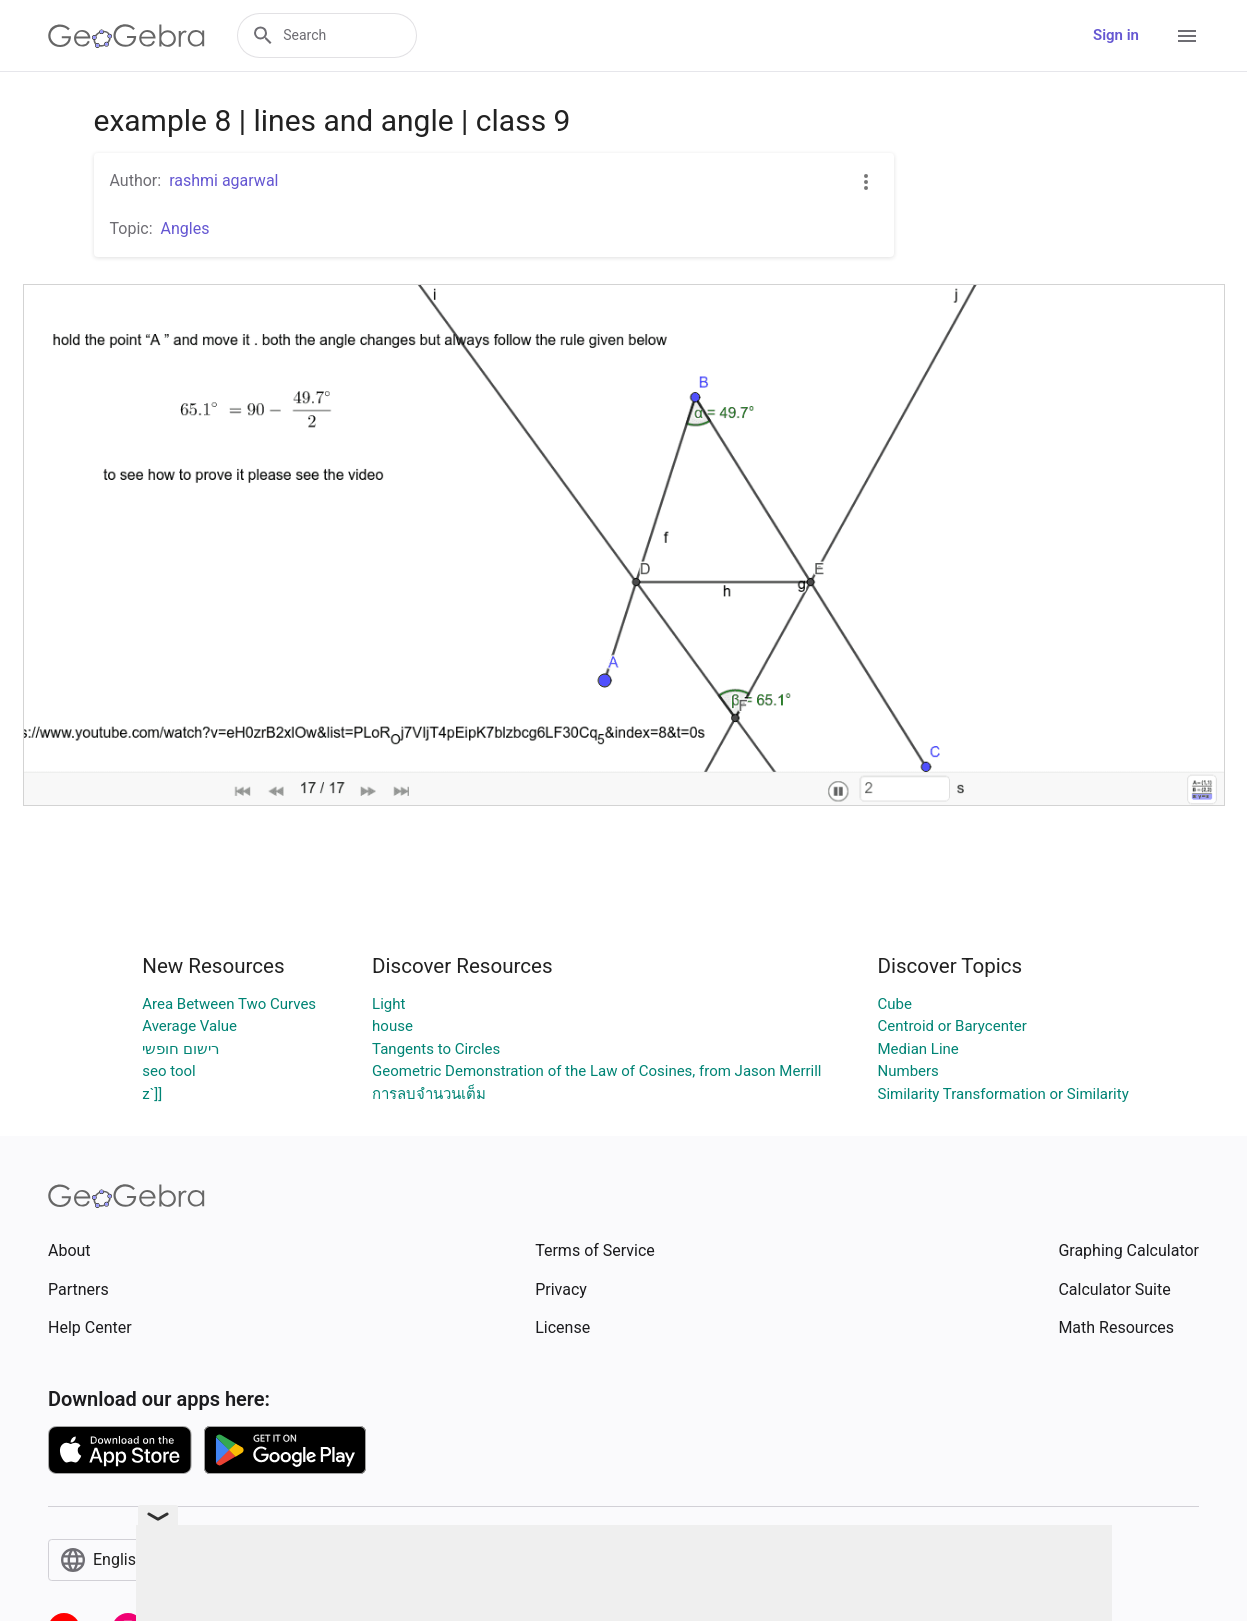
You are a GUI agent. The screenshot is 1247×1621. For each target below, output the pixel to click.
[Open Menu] (1187, 36)
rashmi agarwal (223, 180)
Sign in (1116, 35)
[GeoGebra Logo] (126, 36)
